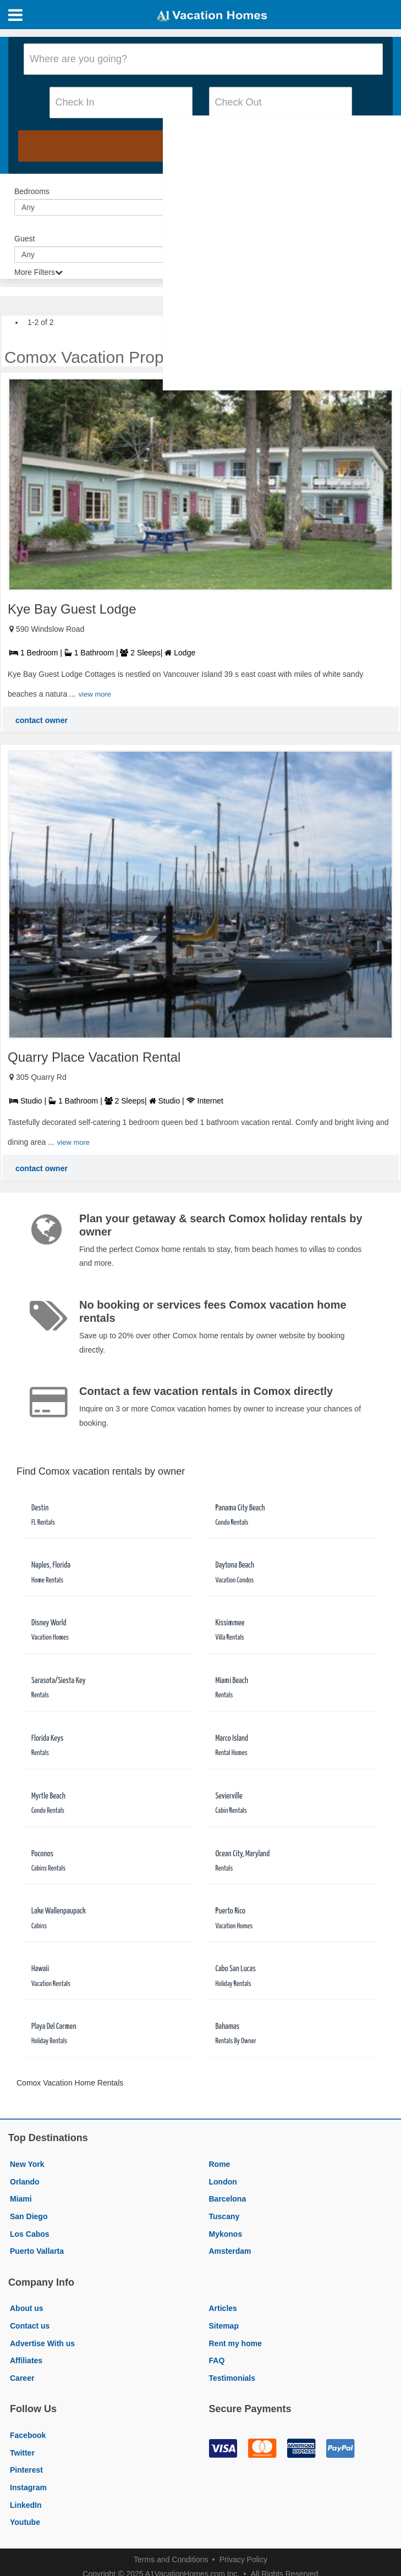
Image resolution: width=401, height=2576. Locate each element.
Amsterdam (230, 2251)
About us (26, 2308)
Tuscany (224, 2216)
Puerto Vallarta (37, 2251)
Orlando (25, 2181)
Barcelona (227, 2198)
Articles (223, 2308)
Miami (21, 2198)
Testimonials (232, 2378)
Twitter (22, 2452)
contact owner (41, 720)
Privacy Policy (243, 2559)
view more (95, 694)
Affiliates (26, 2360)
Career (22, 2378)
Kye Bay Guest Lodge (72, 609)
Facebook (28, 2435)
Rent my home (235, 2343)
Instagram (28, 2487)
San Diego (28, 2216)
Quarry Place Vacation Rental (94, 1057)
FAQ (217, 2360)
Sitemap (224, 2325)
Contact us (30, 2325)
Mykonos (226, 2234)
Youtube (25, 2522)
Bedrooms (32, 191)
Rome (219, 2164)
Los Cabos (30, 2234)
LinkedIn (26, 2505)
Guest (24, 238)
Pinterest (26, 2469)
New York (27, 2164)
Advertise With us (42, 2343)
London (223, 2181)
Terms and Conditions (171, 2559)
